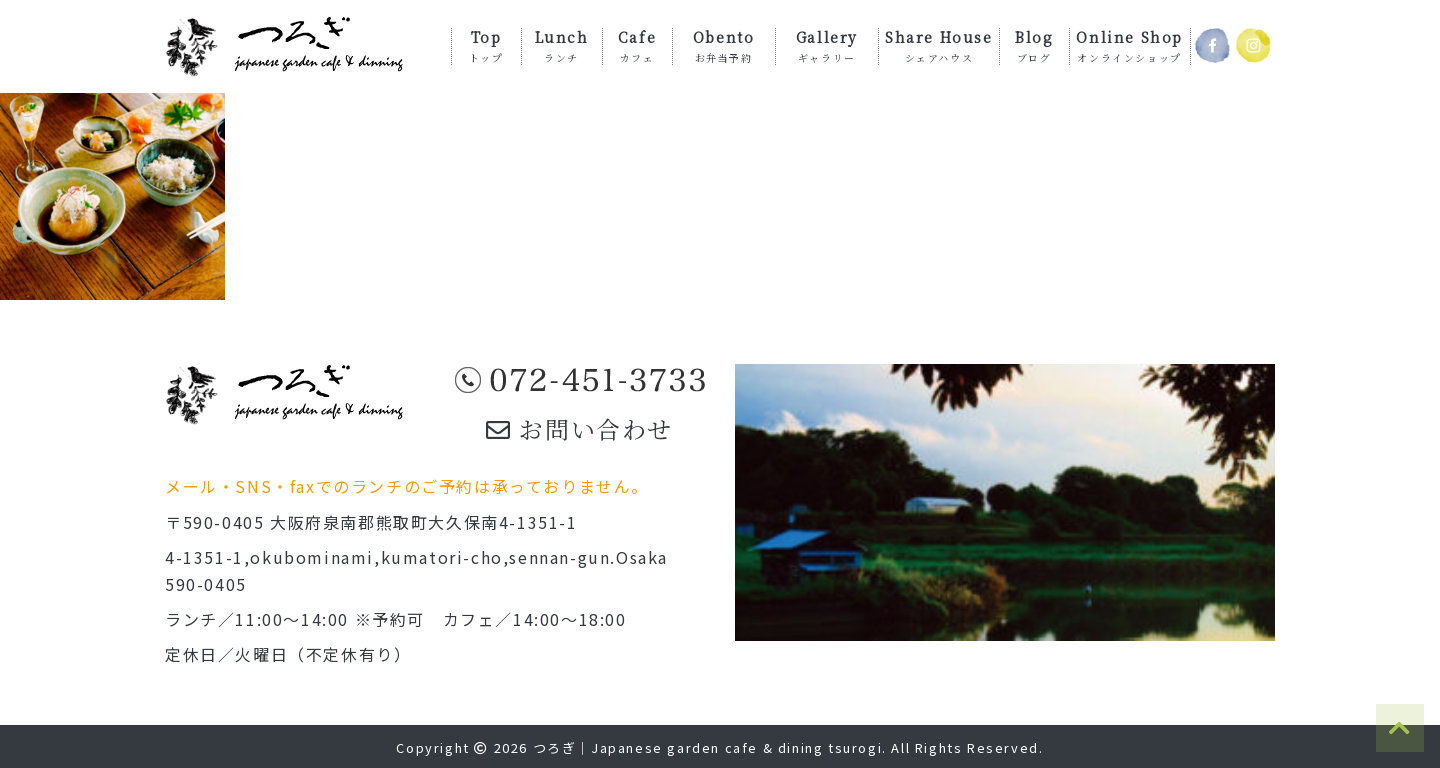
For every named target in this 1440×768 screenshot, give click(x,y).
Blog (1034, 45)
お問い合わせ (579, 428)
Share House (939, 45)
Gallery (827, 45)
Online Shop (1129, 45)
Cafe (637, 45)
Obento (724, 45)
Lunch (562, 45)
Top (486, 45)
